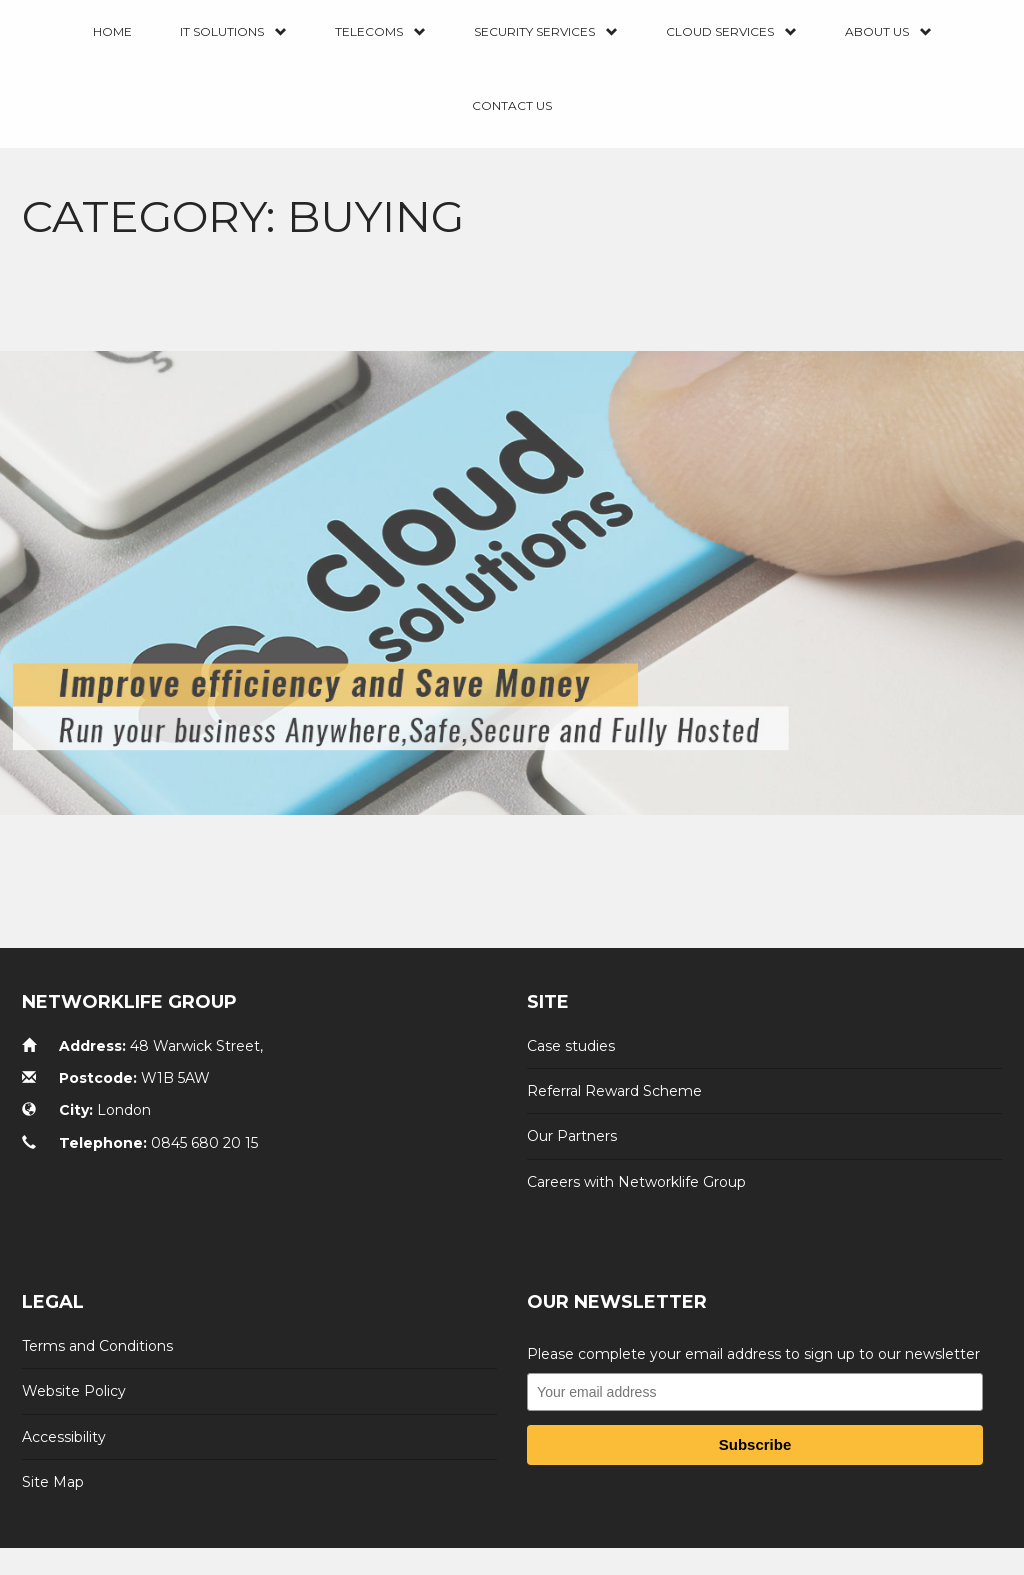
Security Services (546, 32)
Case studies (571, 1046)
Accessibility (64, 1437)
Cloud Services (731, 32)
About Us (888, 32)
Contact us (512, 105)
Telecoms (380, 32)
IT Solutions (233, 32)
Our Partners (572, 1136)
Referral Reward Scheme (614, 1091)
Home (112, 31)
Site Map (53, 1482)
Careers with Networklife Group (636, 1182)
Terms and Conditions (97, 1346)
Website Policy (74, 1391)
